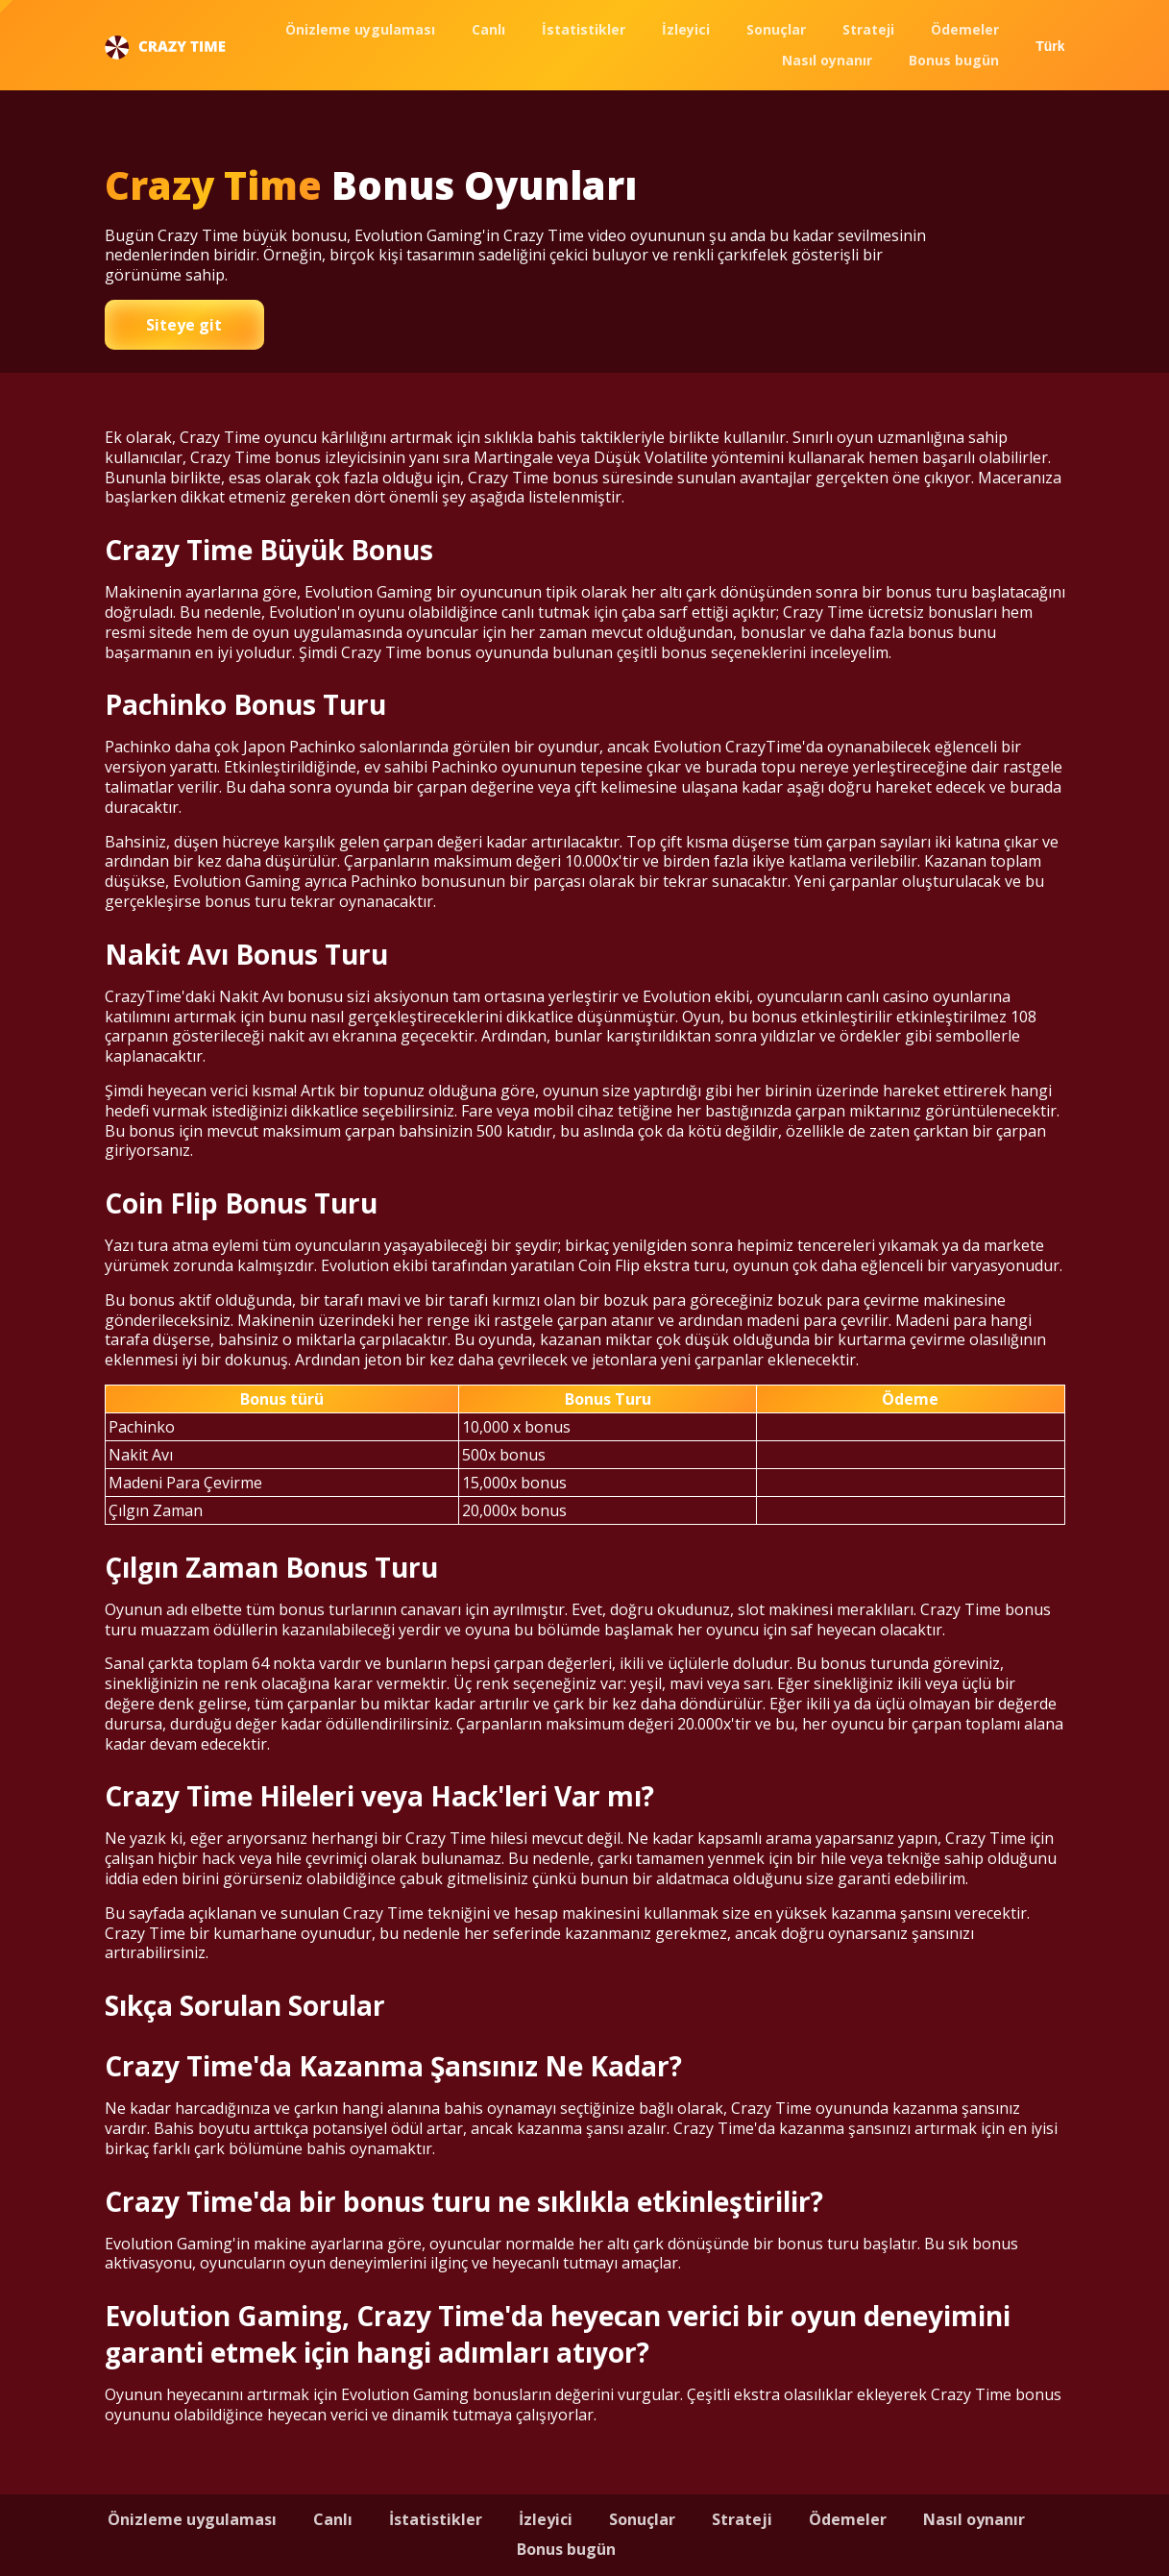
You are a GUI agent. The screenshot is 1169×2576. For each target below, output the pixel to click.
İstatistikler (583, 29)
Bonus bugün (954, 60)
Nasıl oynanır (827, 60)
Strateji (868, 29)
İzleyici (686, 29)
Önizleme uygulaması (360, 29)
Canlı (488, 29)
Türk (1049, 46)
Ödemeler (965, 29)
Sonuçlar (776, 29)
